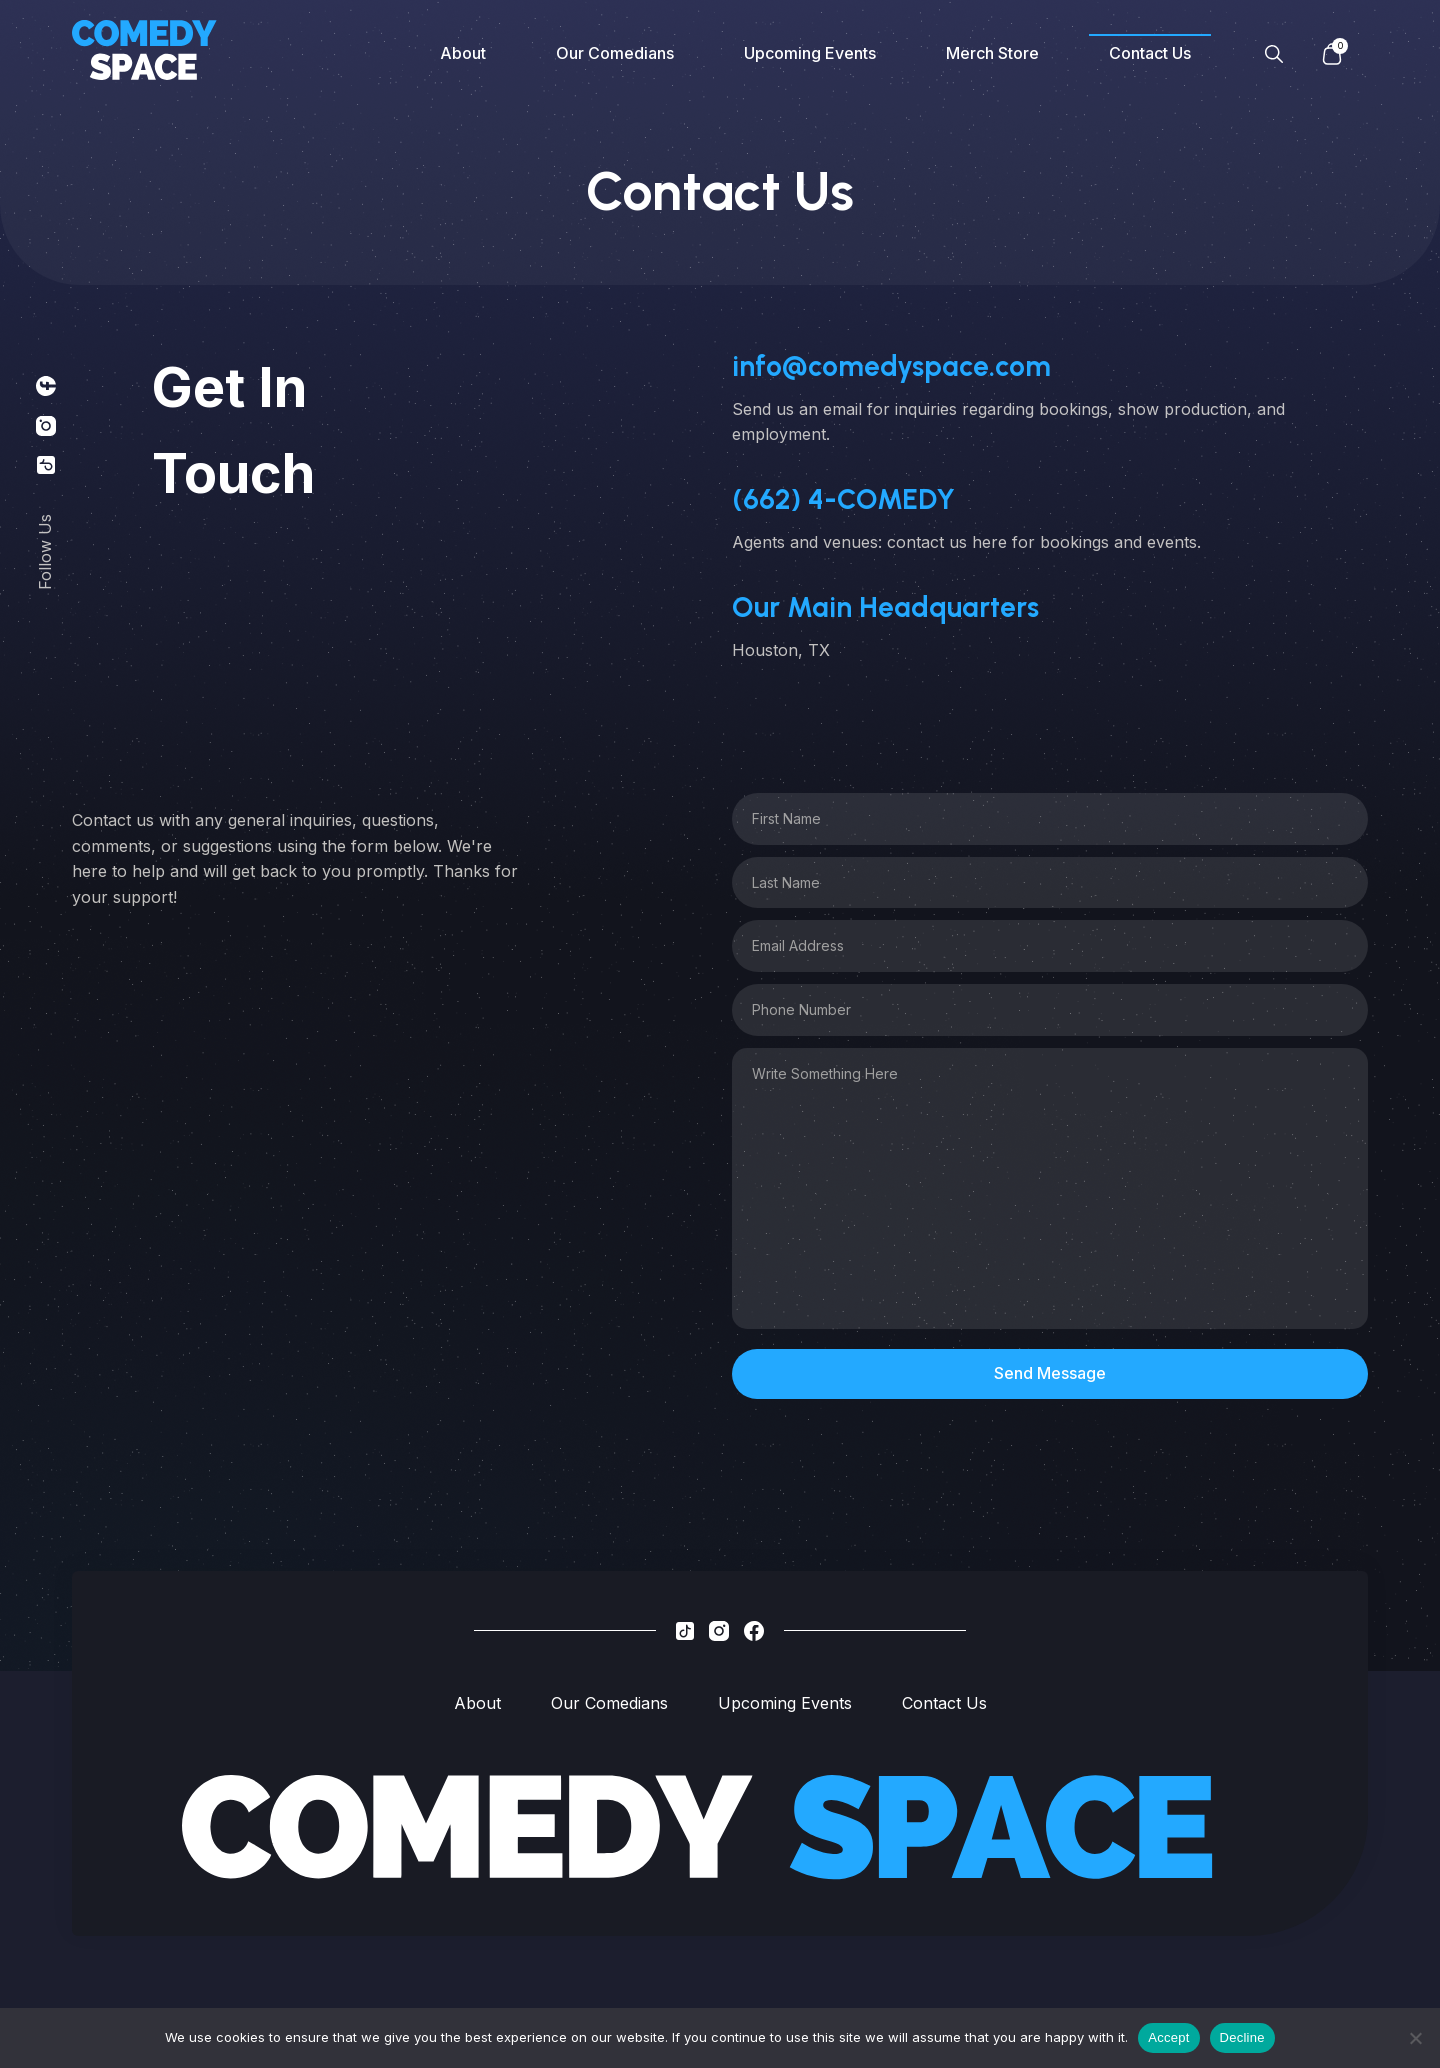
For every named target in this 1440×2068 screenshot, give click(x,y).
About (463, 53)
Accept (1168, 2037)
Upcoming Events (810, 53)
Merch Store (992, 53)
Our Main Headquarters (885, 607)
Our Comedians (615, 53)
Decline (1242, 2037)
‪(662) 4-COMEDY (843, 499)
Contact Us (1150, 53)
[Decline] (1415, 2038)
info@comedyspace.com (891, 366)
